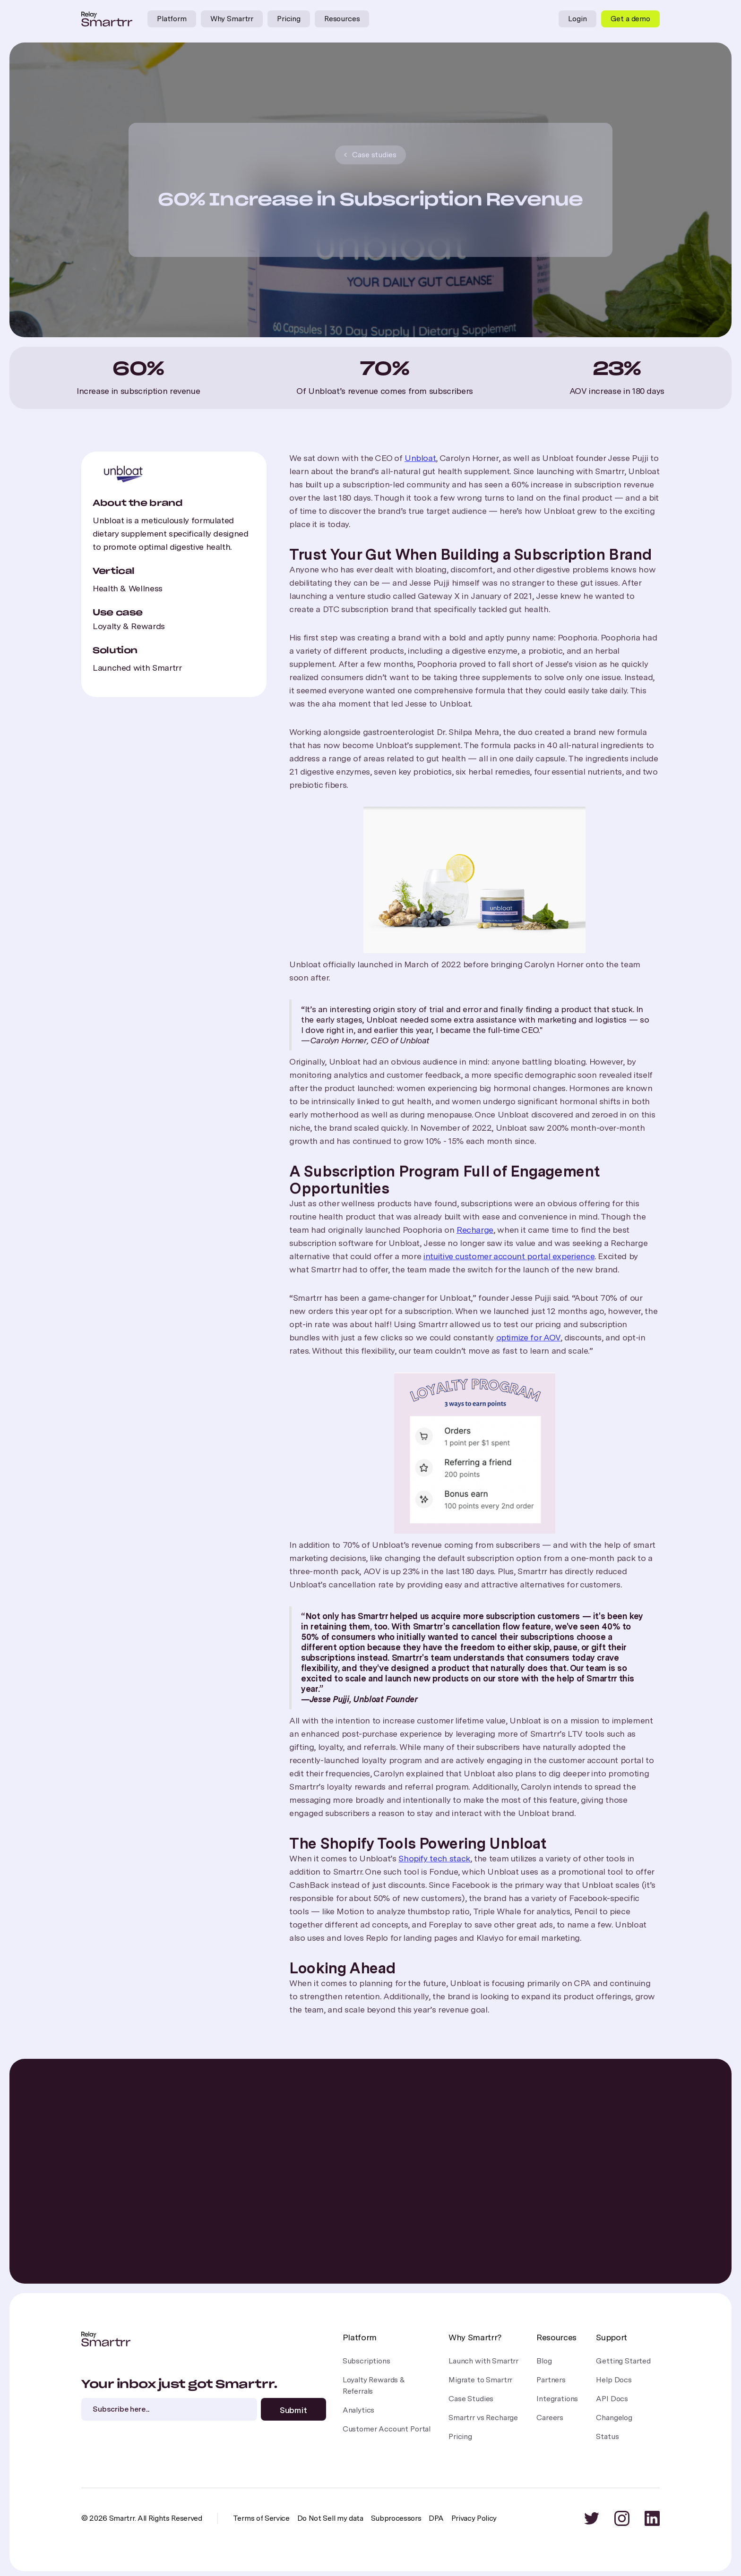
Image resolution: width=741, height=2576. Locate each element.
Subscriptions (366, 2360)
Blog (543, 2360)
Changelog (614, 2417)
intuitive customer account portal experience (509, 1256)
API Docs (612, 2398)
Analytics (359, 2409)
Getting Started (623, 2360)
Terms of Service (261, 2518)
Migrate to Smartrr (480, 2379)
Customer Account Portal (387, 2428)
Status (607, 2436)
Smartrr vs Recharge (483, 2417)
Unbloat (420, 458)
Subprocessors (396, 2518)
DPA (436, 2518)
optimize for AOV (528, 1337)
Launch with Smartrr (483, 2360)
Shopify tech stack (434, 1858)
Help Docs (614, 2379)
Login (577, 18)
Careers (549, 2417)
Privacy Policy (474, 2518)
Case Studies (470, 2398)
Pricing (289, 18)
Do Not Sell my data (330, 2518)
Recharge (475, 1230)
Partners (551, 2379)
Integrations (557, 2398)
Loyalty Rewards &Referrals (374, 2385)
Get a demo (630, 18)
